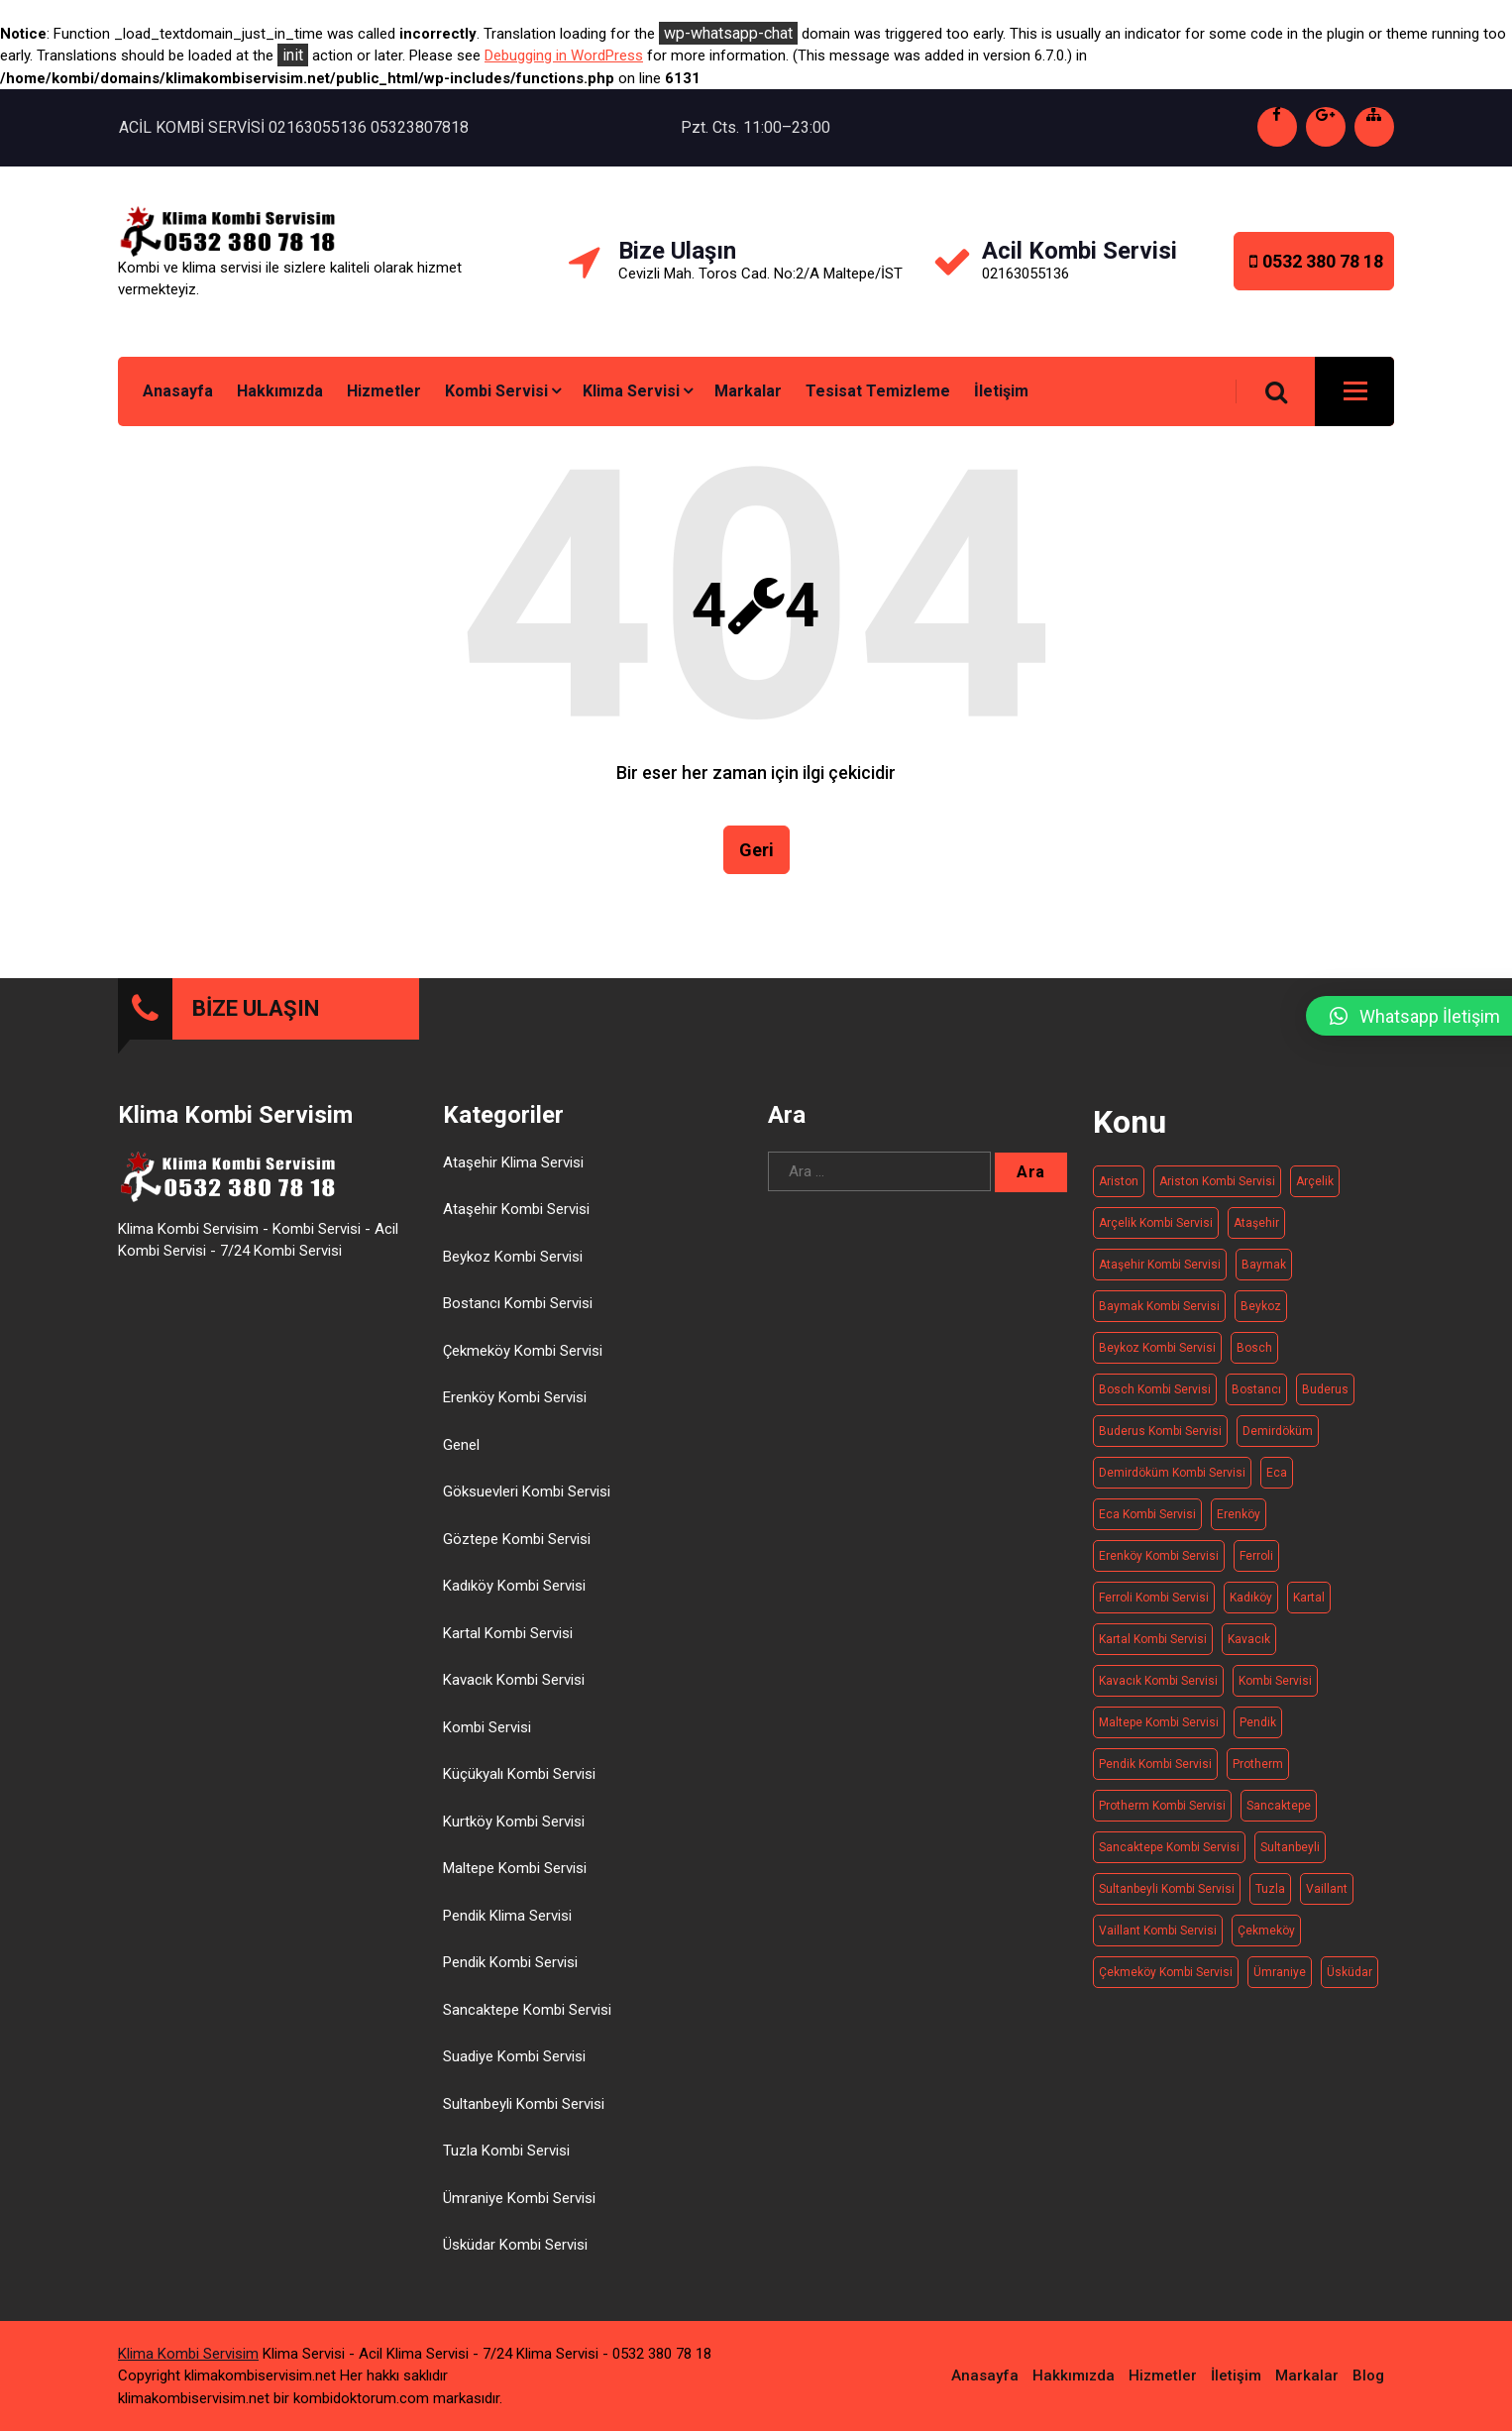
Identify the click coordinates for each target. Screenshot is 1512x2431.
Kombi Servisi (496, 391)
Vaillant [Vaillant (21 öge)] (1327, 1889)
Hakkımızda (280, 391)
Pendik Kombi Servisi (510, 1962)
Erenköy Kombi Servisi (515, 1397)
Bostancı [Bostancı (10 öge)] (1256, 1389)
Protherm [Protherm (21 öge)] (1258, 1764)
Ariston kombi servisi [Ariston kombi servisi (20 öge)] (1217, 1181)
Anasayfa (178, 391)
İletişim (1001, 391)
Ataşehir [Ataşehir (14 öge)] (1256, 1223)
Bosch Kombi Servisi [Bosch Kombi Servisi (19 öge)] (1155, 1389)
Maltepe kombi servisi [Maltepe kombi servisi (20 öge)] (1159, 1722)
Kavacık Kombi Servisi (514, 1680)
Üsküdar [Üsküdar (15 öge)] (1349, 1972)
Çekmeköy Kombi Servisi (522, 1351)
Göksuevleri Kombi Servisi (526, 1491)
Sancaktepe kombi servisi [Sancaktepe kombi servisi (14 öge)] (1169, 1847)
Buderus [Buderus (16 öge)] (1325, 1389)
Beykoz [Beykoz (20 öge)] (1261, 1306)
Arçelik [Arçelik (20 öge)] (1315, 1181)
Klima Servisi (631, 391)
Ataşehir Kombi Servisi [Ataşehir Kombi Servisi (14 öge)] (1160, 1264)
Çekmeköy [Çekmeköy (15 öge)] (1266, 1930)
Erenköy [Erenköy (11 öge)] (1238, 1514)
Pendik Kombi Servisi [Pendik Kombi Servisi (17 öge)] (1155, 1764)
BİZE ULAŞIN (255, 1008)
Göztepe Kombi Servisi (517, 1539)
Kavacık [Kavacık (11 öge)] (1249, 1639)
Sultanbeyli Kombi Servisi (523, 2104)
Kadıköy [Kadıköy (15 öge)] (1251, 1597)
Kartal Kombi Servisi (508, 1633)
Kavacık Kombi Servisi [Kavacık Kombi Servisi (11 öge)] (1158, 1681)
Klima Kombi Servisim (188, 2354)
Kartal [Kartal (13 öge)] (1309, 1597)
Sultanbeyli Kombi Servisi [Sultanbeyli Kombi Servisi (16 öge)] (1167, 1889)
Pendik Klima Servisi (507, 1916)
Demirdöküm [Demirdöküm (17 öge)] (1277, 1431)
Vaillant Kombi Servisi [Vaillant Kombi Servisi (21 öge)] (1158, 1930)
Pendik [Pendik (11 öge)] (1258, 1722)
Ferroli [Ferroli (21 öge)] (1256, 1556)
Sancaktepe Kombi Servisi (527, 2010)
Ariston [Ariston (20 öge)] (1118, 1181)
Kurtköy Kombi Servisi (514, 1821)
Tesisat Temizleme (878, 391)
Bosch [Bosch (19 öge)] (1254, 1348)
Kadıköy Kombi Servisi (514, 1586)
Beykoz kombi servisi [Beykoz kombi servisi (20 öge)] (1157, 1348)
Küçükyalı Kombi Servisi (519, 1774)
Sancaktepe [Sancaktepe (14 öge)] (1278, 1806)
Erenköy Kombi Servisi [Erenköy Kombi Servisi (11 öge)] (1159, 1556)
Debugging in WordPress (564, 55)
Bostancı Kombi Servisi (518, 1303)
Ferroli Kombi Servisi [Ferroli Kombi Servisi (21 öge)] (1154, 1597)
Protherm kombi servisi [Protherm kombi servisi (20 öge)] (1162, 1806)
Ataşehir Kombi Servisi (516, 1209)
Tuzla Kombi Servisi (506, 2150)
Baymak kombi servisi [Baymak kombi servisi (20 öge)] (1159, 1306)
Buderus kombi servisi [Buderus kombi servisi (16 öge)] (1160, 1431)
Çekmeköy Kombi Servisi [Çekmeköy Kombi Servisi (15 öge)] (1166, 1972)
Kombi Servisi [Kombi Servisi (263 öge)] (1275, 1681)
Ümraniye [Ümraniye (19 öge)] (1279, 1972)
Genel (461, 1445)
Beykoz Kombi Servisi (513, 1257)
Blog (1368, 2375)
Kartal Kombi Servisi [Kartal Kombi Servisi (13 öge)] (1153, 1639)
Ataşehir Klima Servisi (513, 1162)
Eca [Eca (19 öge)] (1276, 1473)
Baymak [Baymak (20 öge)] (1264, 1264)
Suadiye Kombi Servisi (514, 2056)
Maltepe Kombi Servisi (515, 1868)
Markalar (748, 391)
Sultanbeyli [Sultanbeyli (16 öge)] (1290, 1847)
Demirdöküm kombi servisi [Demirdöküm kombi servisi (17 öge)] (1172, 1473)
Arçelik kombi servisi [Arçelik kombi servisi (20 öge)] (1156, 1223)
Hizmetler (384, 391)
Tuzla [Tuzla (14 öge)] (1270, 1889)
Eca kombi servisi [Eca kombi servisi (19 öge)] (1147, 1514)
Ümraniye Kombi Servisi (519, 2198)
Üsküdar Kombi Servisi (515, 2245)
